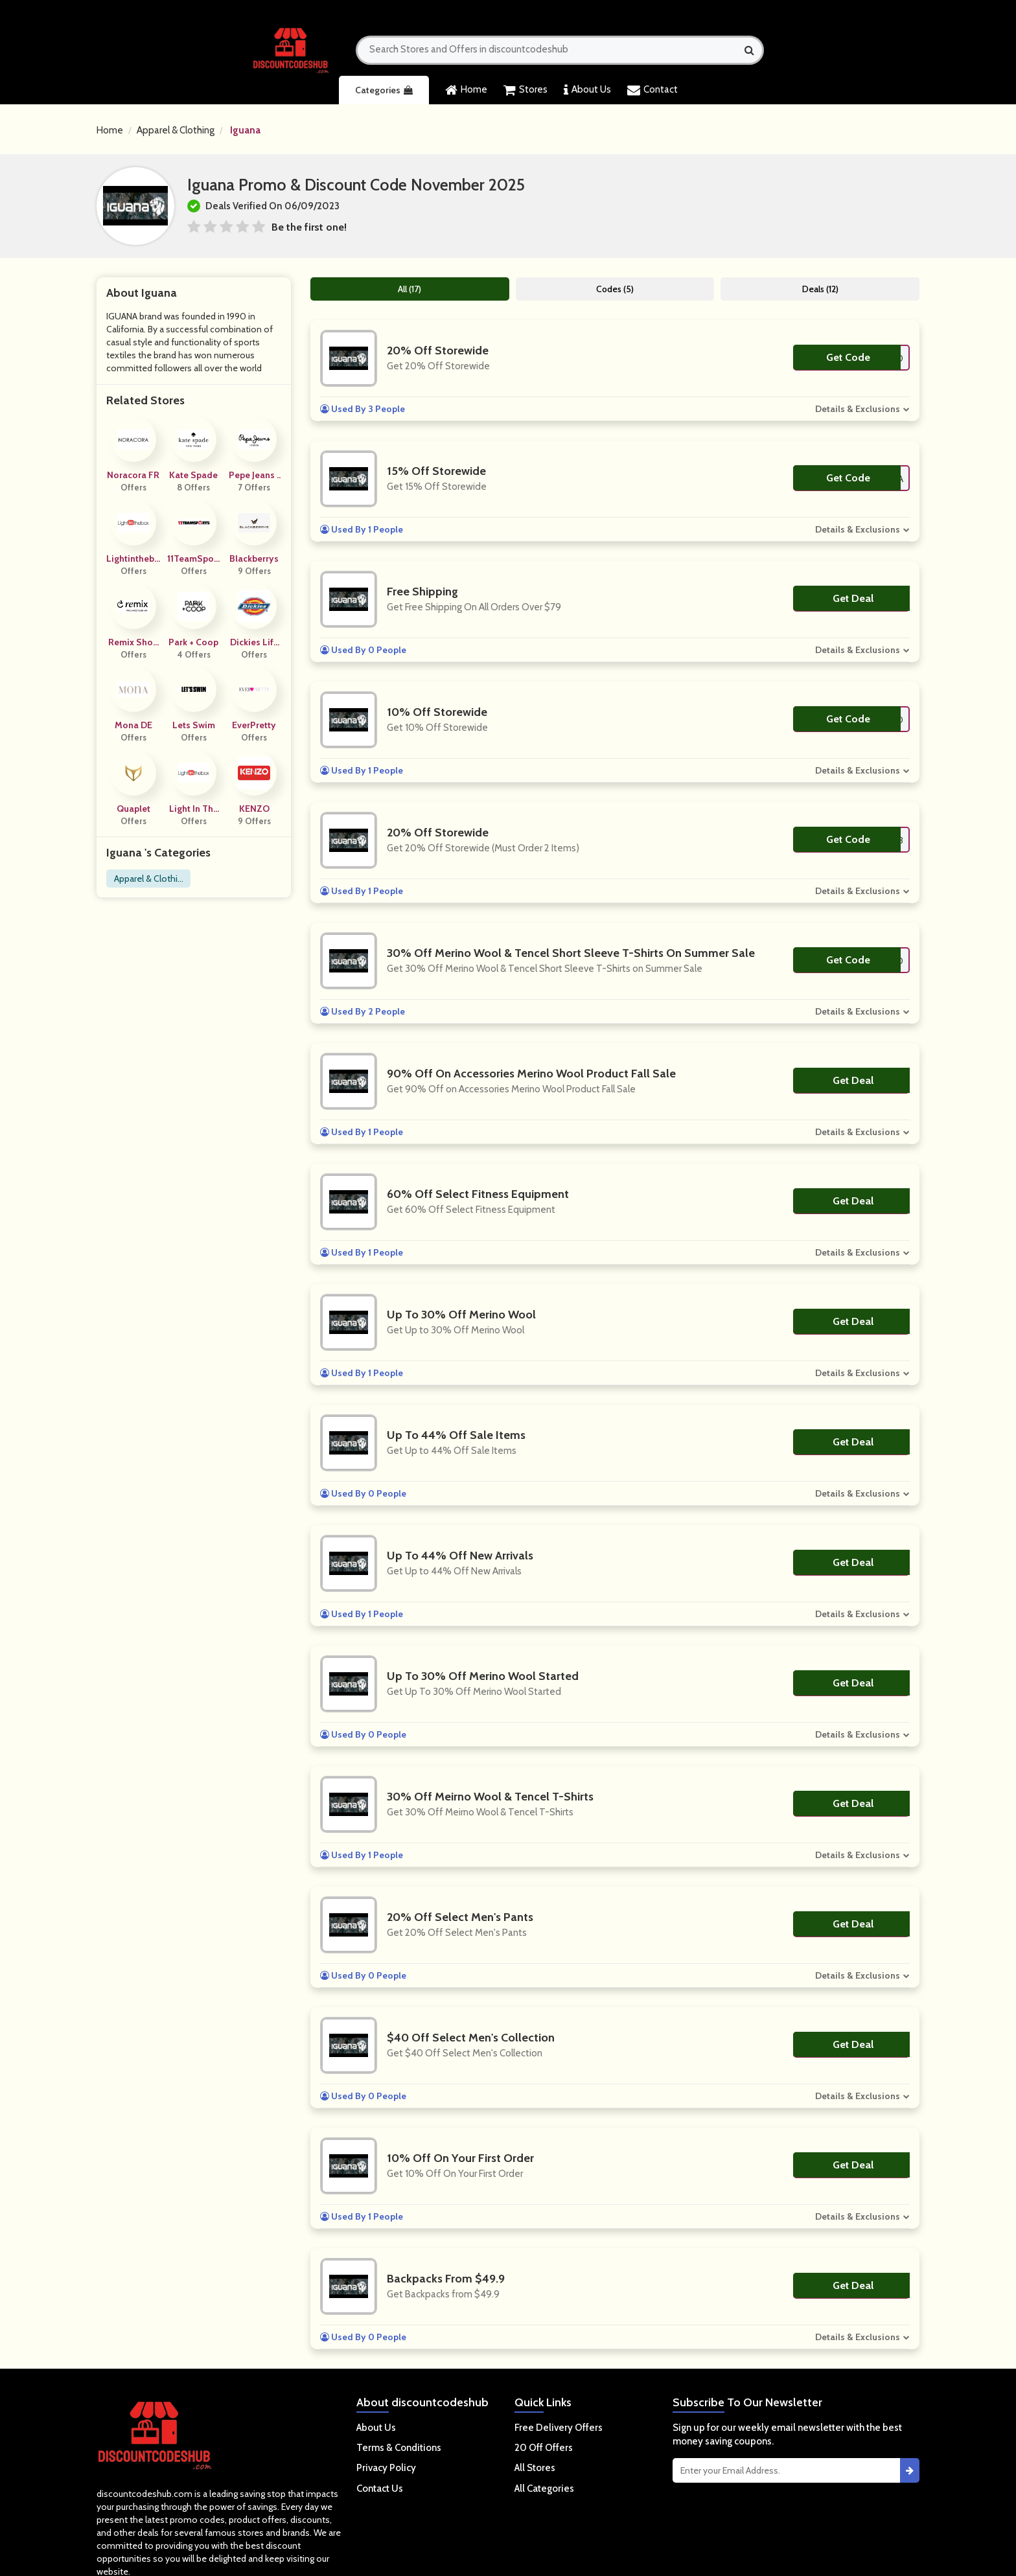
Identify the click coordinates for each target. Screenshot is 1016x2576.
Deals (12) (820, 289)
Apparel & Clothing (175, 130)
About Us (587, 90)
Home (466, 90)
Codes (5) (615, 289)
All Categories (544, 2488)
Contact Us (379, 2488)
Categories (384, 90)
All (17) (409, 289)
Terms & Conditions (398, 2448)
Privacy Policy (386, 2468)
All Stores (534, 2468)
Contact (652, 90)
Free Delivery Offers (558, 2427)
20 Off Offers (543, 2448)
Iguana (245, 130)
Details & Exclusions (857, 409)
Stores (525, 90)
